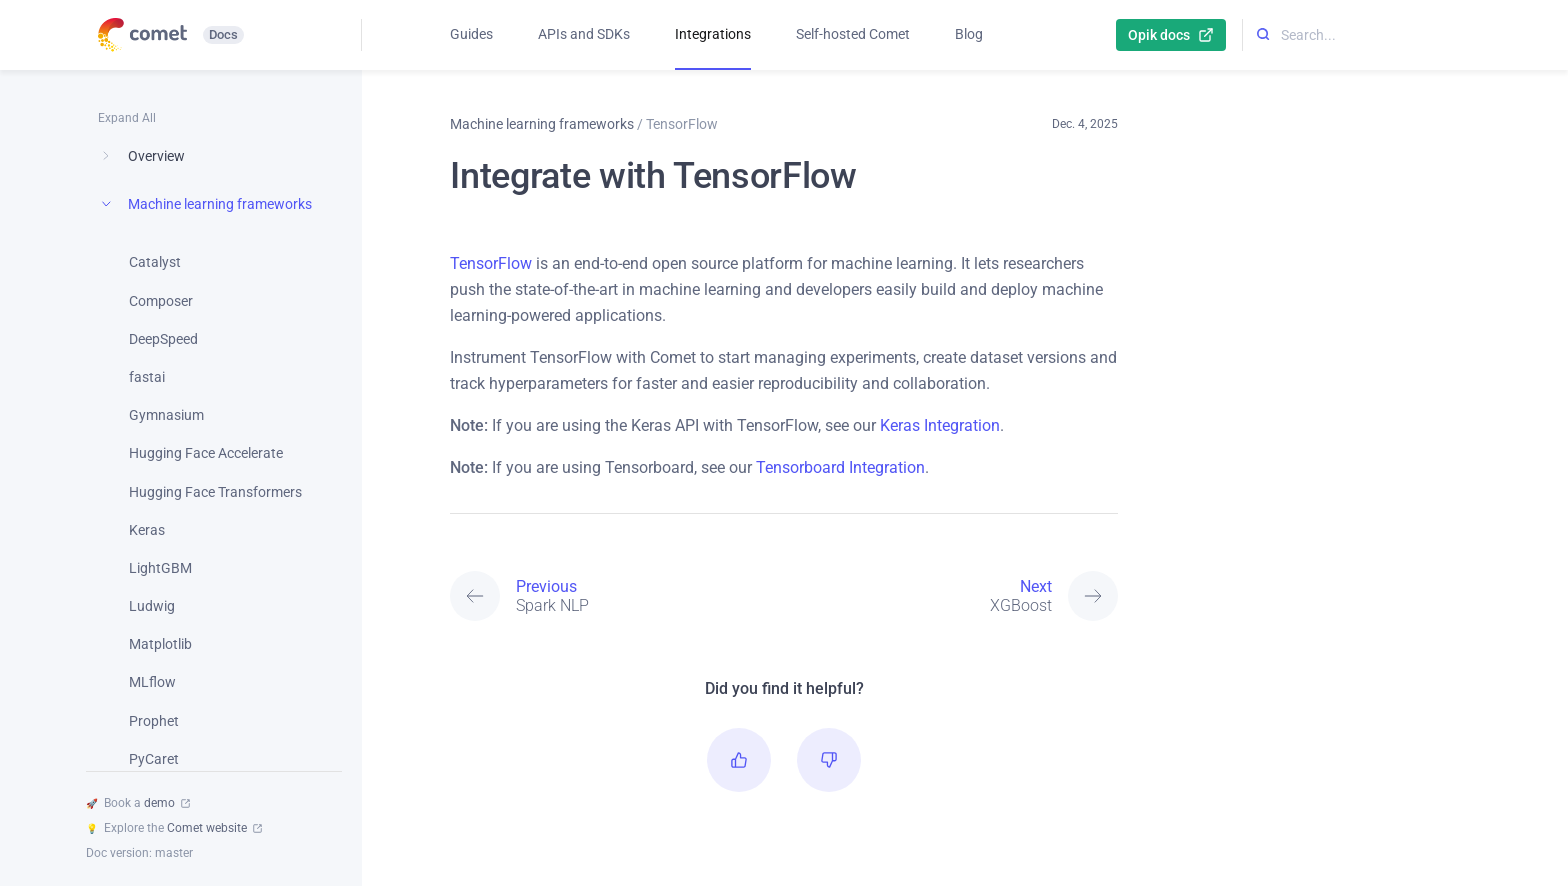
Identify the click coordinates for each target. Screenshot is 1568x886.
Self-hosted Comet (853, 34)
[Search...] (1373, 35)
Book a (138, 803)
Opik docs (1171, 35)
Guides (471, 34)
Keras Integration (940, 425)
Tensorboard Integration (840, 467)
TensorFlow (491, 263)
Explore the (174, 828)
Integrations (713, 34)
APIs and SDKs (584, 34)
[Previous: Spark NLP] (617, 596)
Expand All (127, 118)
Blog (969, 34)
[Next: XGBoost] (951, 596)
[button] (739, 760)
